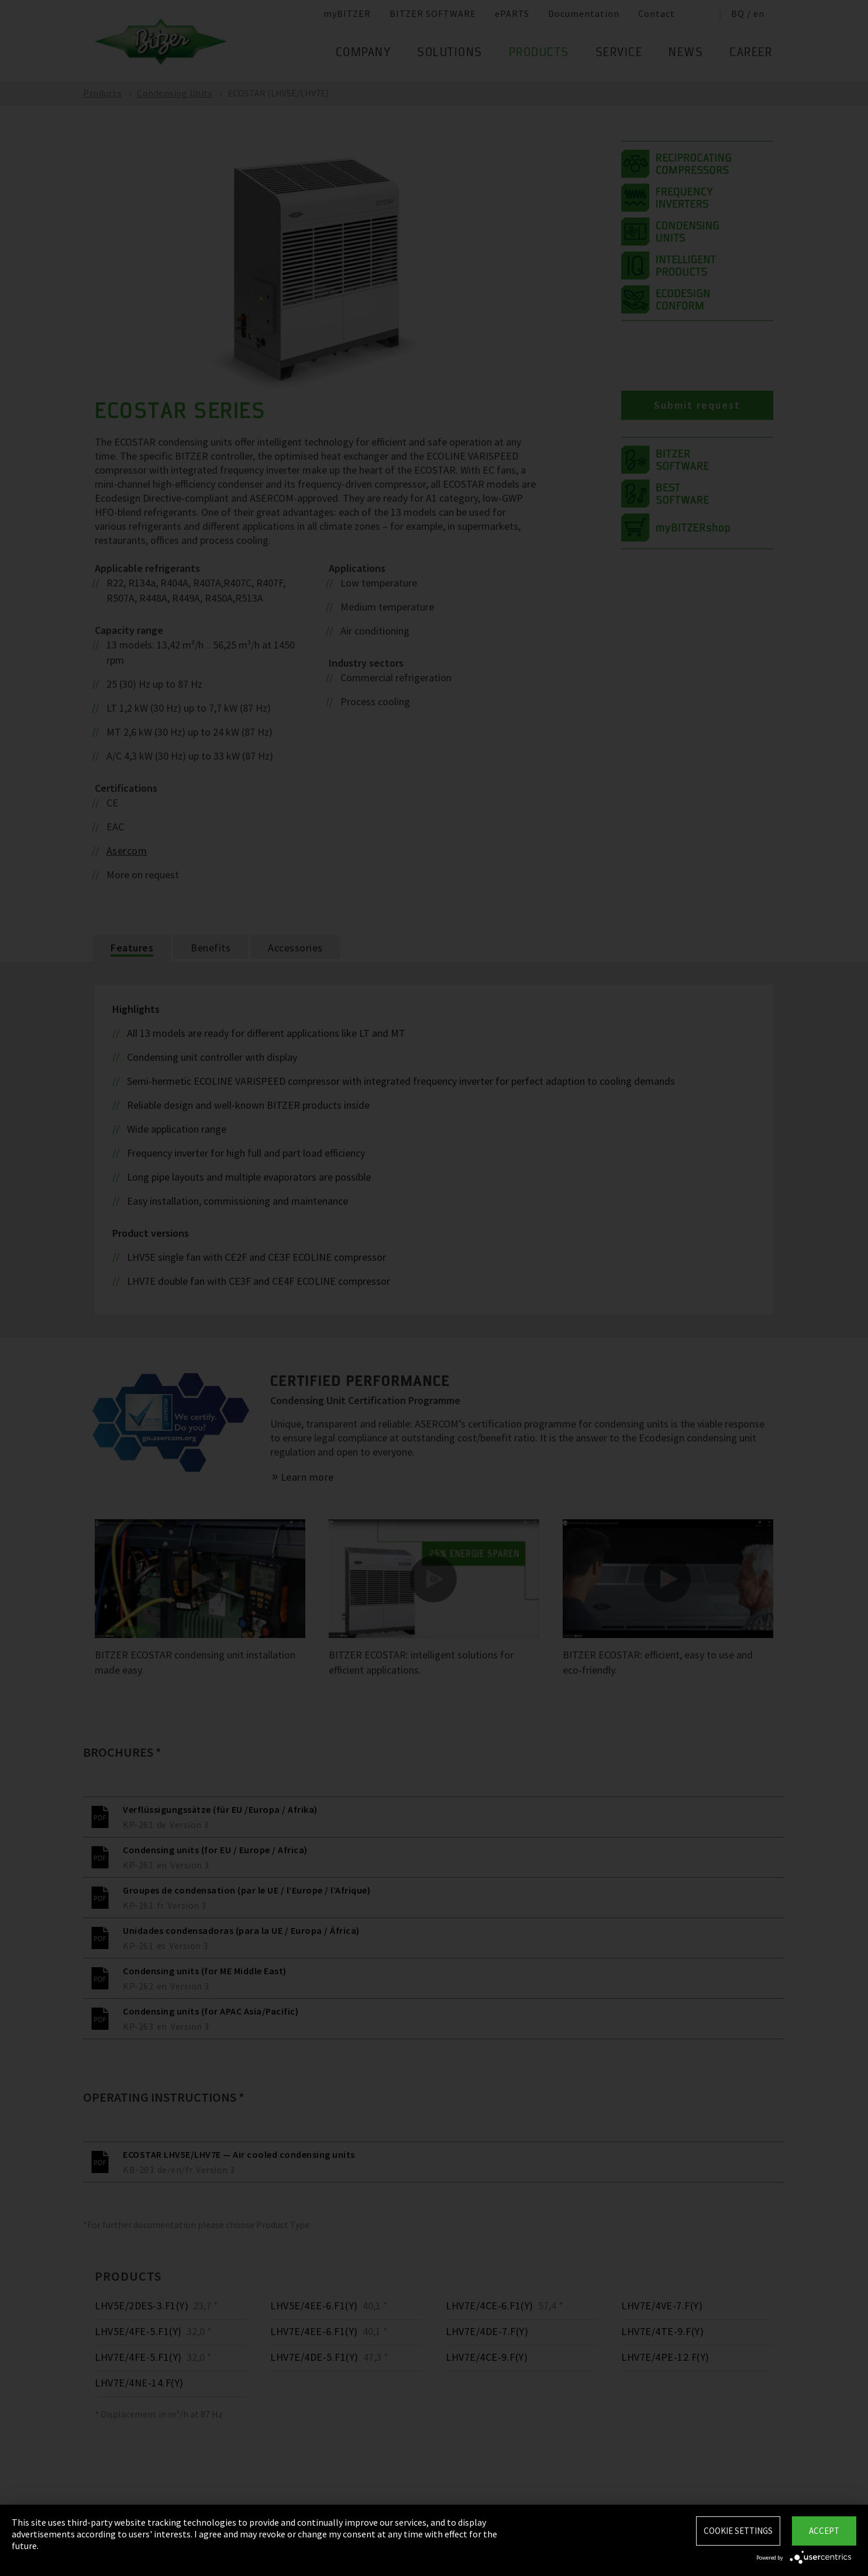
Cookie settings (738, 2530)
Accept (824, 2530)
